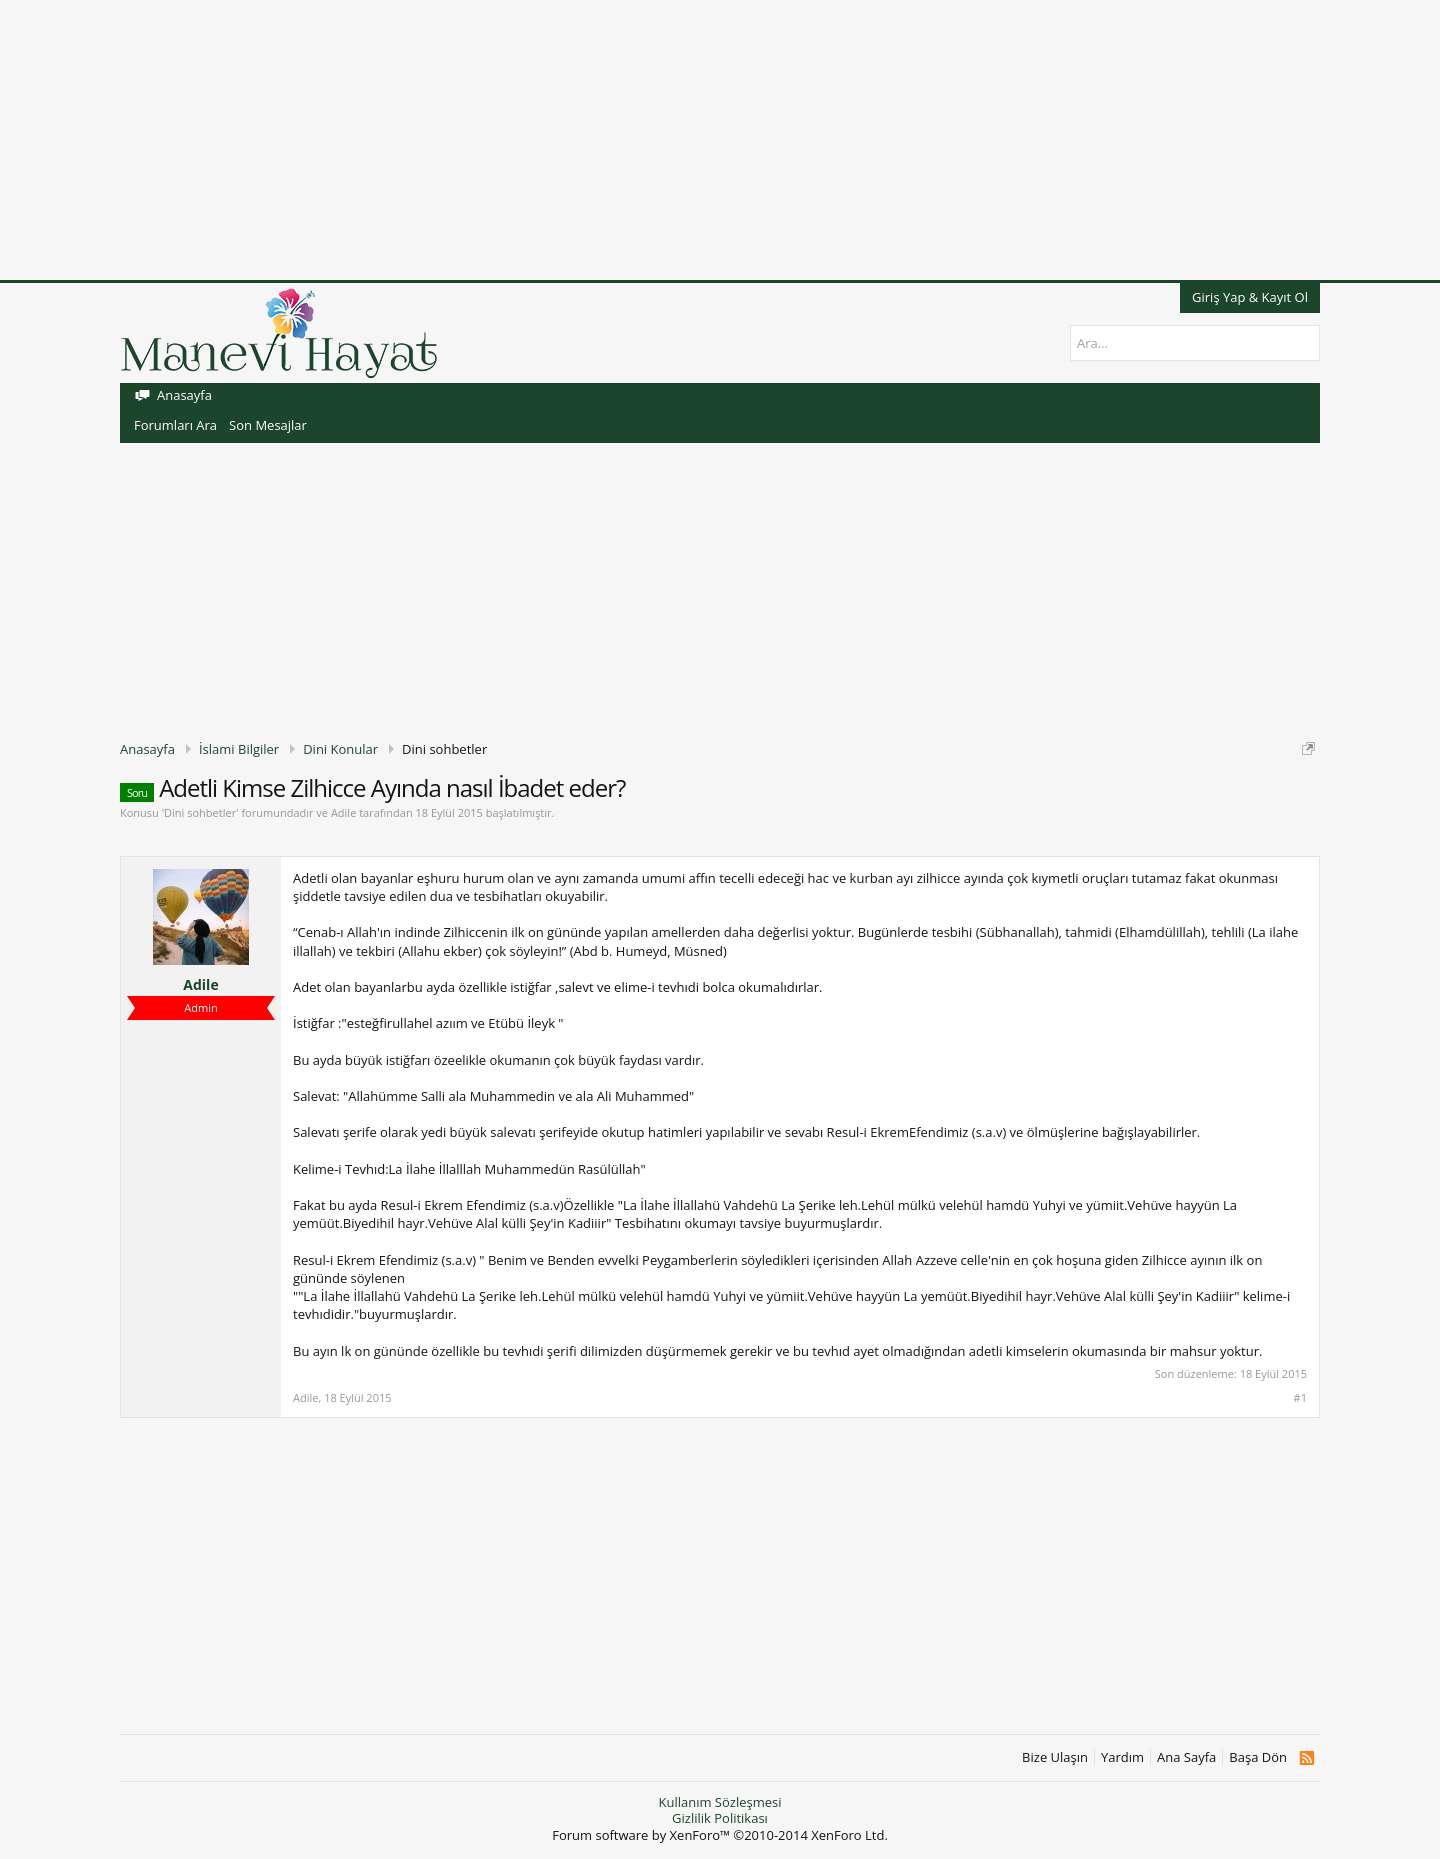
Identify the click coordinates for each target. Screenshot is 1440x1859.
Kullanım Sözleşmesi (719, 1802)
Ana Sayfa (1186, 1757)
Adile (343, 812)
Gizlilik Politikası (720, 1818)
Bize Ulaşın (1055, 1757)
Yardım (1122, 1757)
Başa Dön (1258, 1757)
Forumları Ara (175, 425)
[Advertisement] (600, 140)
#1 (1300, 1398)
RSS (1306, 1758)
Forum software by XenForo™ (720, 1835)
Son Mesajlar (268, 425)
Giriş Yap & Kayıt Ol (1250, 297)
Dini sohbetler (200, 812)
